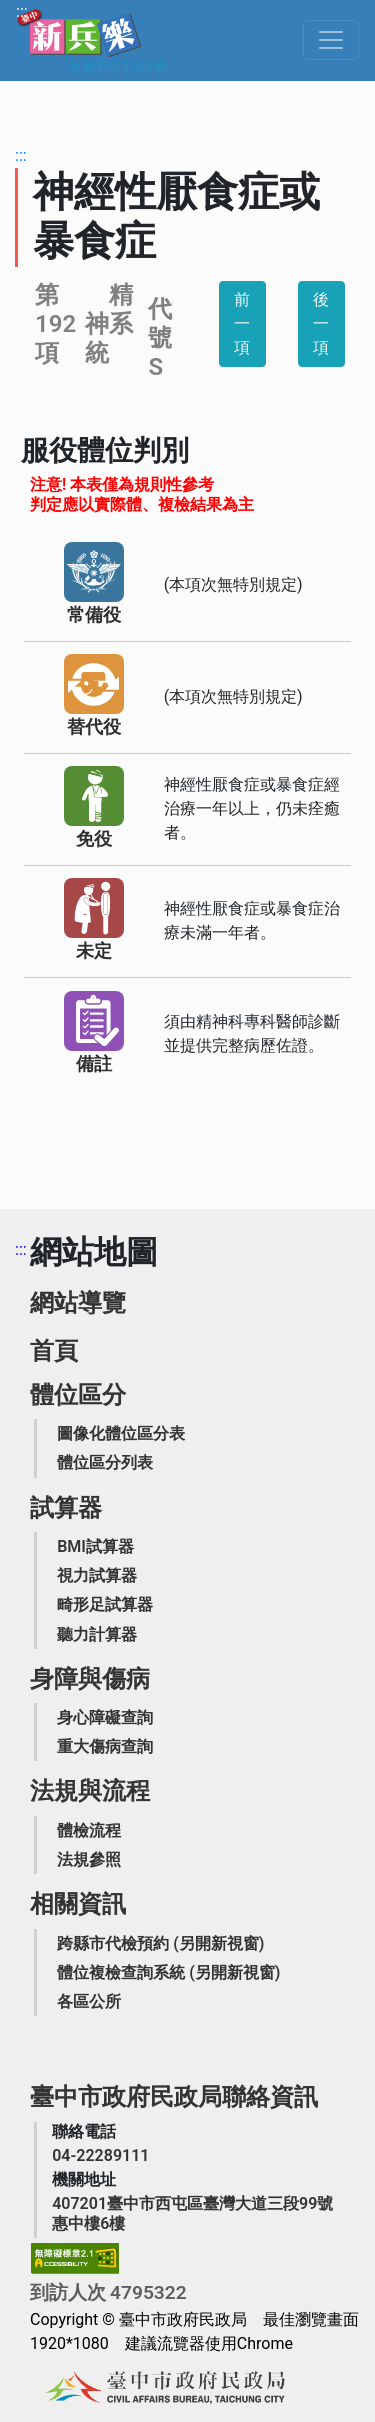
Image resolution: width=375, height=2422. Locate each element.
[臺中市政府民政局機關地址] (198, 2213)
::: (22, 11)
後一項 (321, 323)
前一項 (242, 323)
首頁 (54, 1351)
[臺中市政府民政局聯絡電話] (100, 2155)
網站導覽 (78, 1303)
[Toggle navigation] (331, 40)
